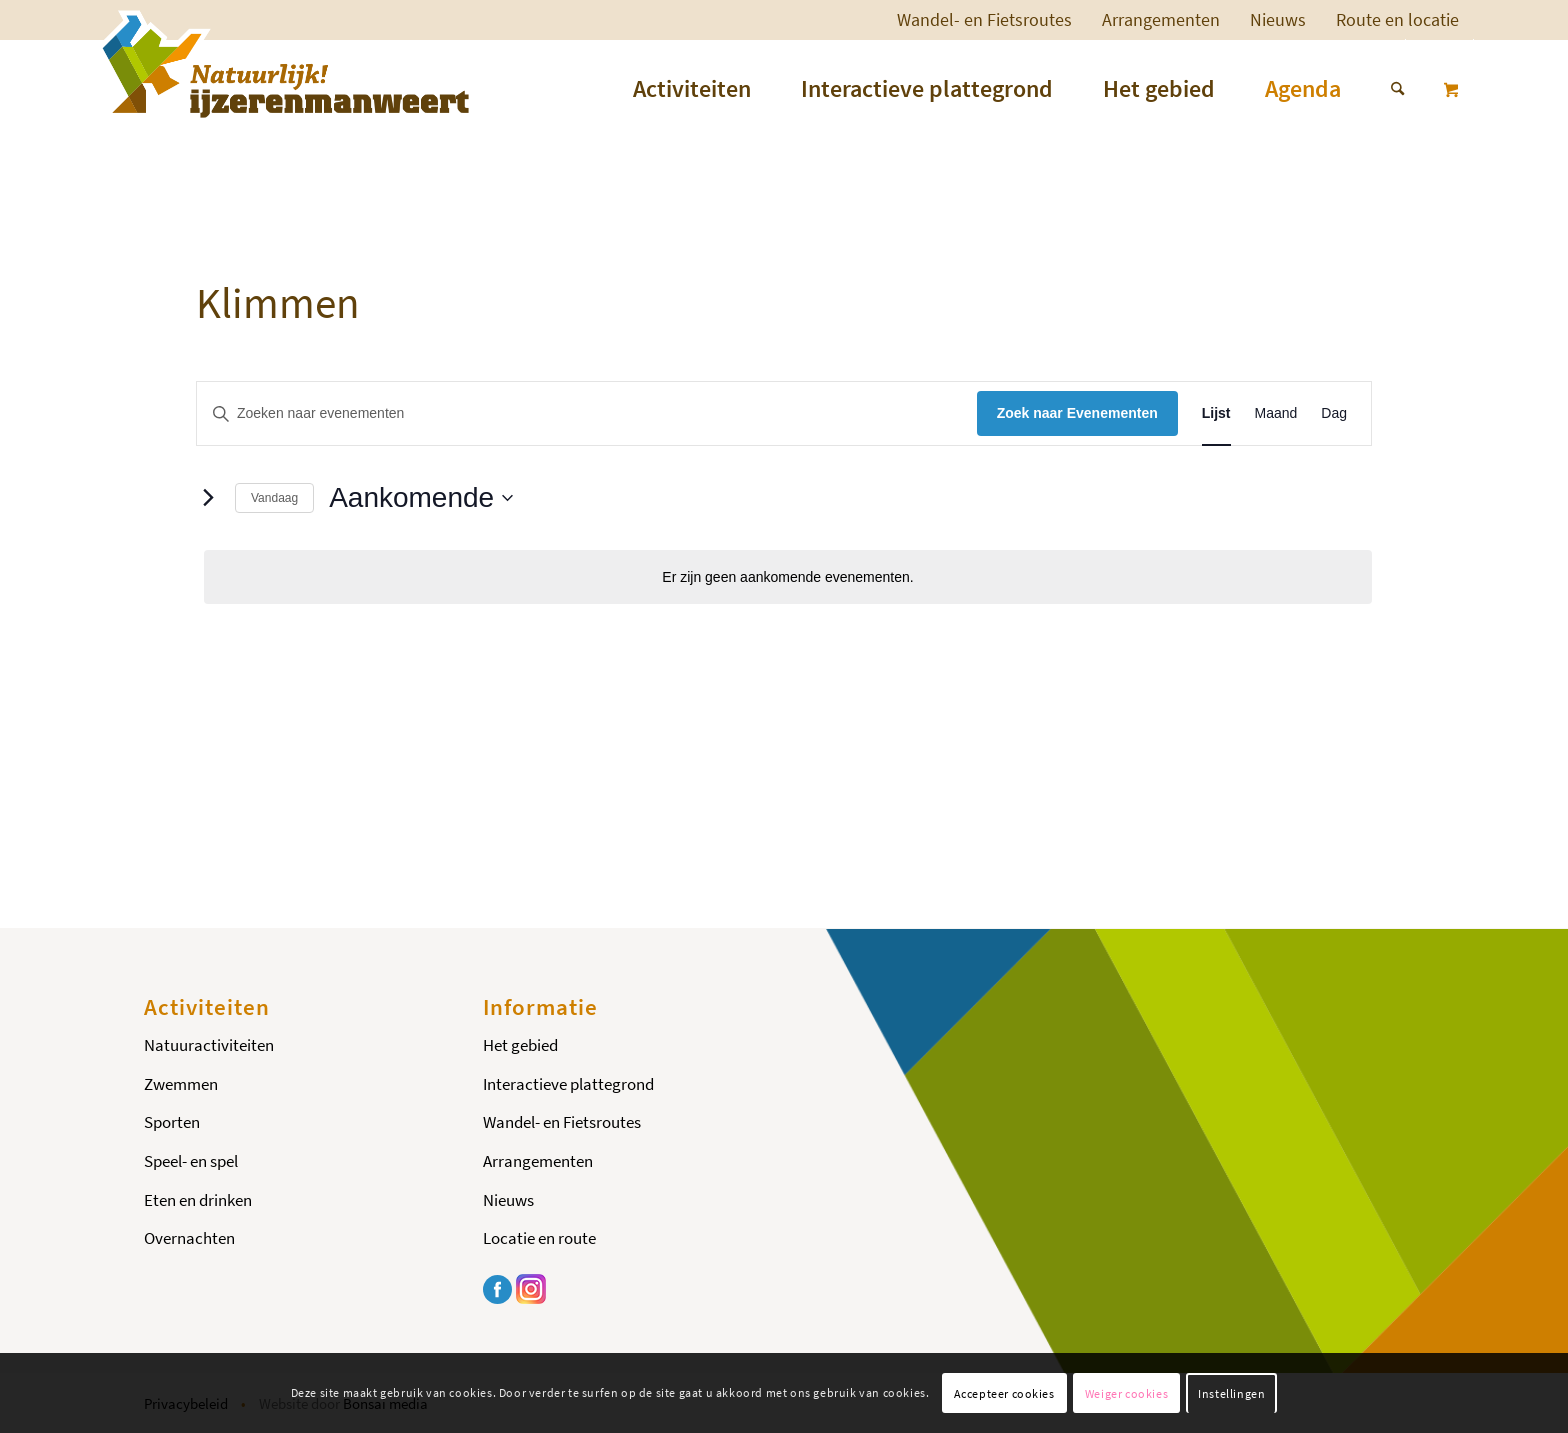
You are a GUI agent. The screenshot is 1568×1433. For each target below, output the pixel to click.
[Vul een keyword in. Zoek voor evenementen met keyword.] (587, 413)
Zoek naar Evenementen (1077, 413)
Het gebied (520, 1045)
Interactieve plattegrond (568, 1084)
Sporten (172, 1122)
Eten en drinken (198, 1200)
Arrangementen (1161, 19)
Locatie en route (539, 1238)
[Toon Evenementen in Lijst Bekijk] (1216, 413)
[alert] (788, 577)
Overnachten (189, 1238)
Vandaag (274, 498)
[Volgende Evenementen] (208, 498)
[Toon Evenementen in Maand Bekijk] (1276, 413)
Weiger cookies (1126, 1393)
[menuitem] (984, 20)
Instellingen (1231, 1393)
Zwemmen (181, 1084)
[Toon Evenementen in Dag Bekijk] (1334, 413)
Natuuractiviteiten (209, 1045)
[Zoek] (1385, 89)
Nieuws (1278, 19)
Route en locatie (1397, 19)
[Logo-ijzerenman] (282, 64)
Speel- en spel (191, 1161)
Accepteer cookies (1004, 1393)
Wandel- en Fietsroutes (984, 19)
